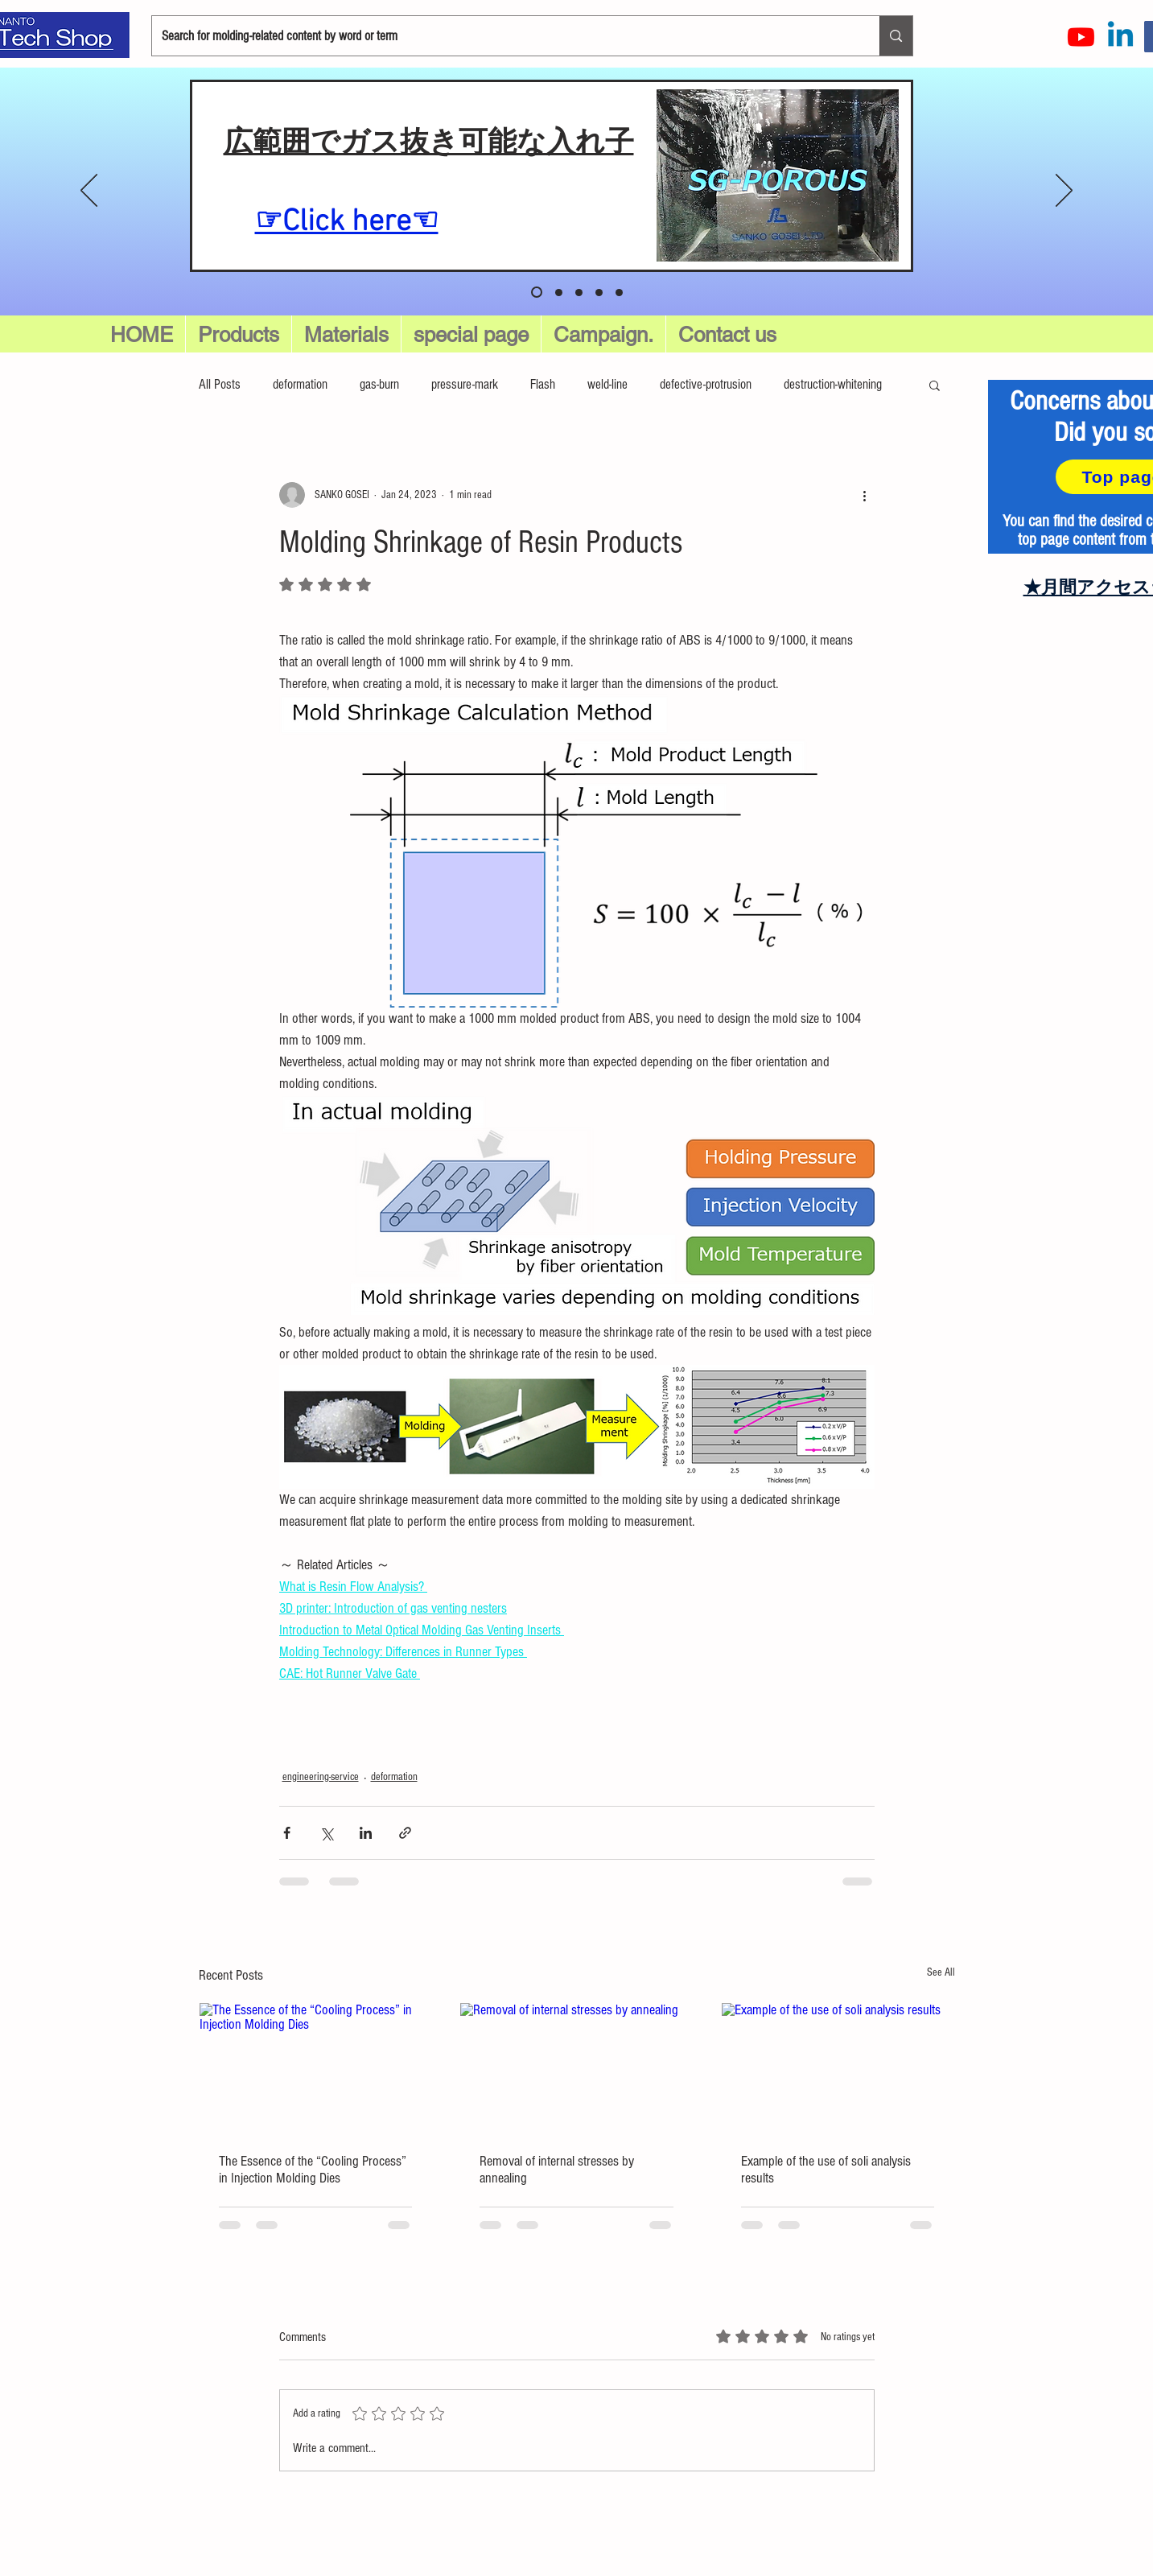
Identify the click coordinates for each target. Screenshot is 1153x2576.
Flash (542, 384)
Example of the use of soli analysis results (826, 2170)
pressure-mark (464, 384)
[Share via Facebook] (286, 1832)
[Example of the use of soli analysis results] (838, 2068)
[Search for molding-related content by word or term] (504, 36)
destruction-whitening (833, 384)
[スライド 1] (558, 292)
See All (941, 1972)
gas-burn (379, 384)
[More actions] (865, 495)
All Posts (220, 384)
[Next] (1064, 191)
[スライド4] (619, 292)
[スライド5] (536, 292)
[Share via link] (405, 1832)
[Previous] (88, 191)
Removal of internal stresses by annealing (557, 2170)
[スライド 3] (599, 292)
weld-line (607, 384)
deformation (300, 384)
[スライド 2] (579, 292)
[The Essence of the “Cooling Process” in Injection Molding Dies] (316, 2068)
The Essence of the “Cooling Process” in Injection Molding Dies (312, 2170)
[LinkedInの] (1120, 36)
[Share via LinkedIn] (365, 1832)
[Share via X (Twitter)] (326, 1832)
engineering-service (320, 1776)
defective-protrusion (706, 384)
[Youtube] (1081, 36)
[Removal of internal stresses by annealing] (576, 2068)
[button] (471, 334)
